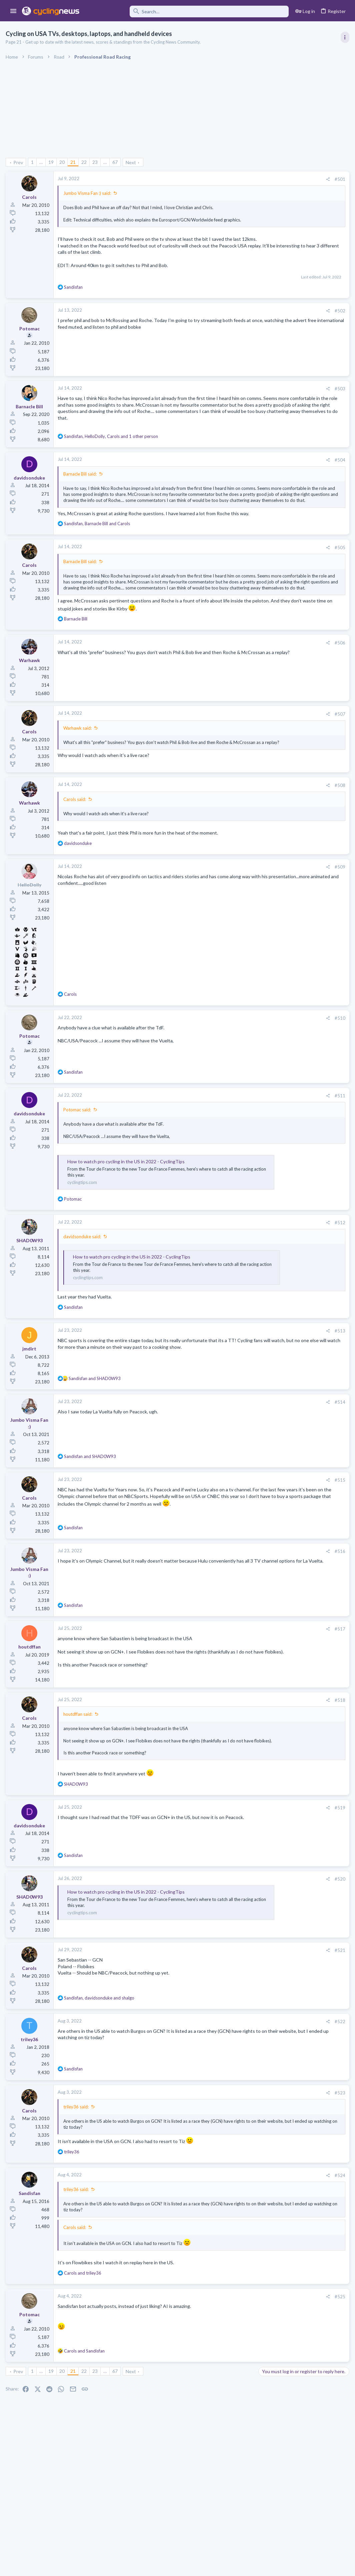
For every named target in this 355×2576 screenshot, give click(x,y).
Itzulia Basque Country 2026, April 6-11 (301, 413)
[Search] (189, 11)
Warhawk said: (78, 777)
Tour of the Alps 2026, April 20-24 (295, 804)
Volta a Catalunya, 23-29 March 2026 (298, 484)
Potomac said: (78, 1159)
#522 (232, 2077)
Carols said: (75, 849)
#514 (232, 1452)
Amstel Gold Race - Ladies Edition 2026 (301, 719)
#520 (232, 1935)
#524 (232, 2231)
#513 (232, 1380)
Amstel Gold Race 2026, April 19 (293, 592)
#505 (232, 578)
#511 (232, 1145)
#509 (232, 917)
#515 (232, 1530)
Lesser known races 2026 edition (294, 694)
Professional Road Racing (284, 400)
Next (132, 162)
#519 (232, 1863)
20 (63, 162)
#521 (232, 2006)
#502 (232, 323)
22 (85, 162)
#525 (232, 2352)
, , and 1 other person (112, 448)
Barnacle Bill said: (81, 486)
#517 (232, 1678)
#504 (232, 472)
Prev (19, 162)
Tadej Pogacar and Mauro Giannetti (297, 745)
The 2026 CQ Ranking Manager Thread (301, 642)
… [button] (42, 162)
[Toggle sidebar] (344, 37)
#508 (232, 835)
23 (96, 162)
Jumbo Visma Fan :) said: (88, 193)
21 (74, 162)
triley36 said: (77, 2162)
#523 (232, 2148)
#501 (232, 179)
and (96, 1428)
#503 (232, 401)
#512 (232, 1272)
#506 (232, 692)
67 (116, 162)
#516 (232, 1601)
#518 (232, 1750)
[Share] (220, 179)
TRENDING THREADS (270, 361)
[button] (13, 11)
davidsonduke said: (83, 1286)
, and (98, 554)
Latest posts (264, 628)
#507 (232, 763)
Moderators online (272, 833)
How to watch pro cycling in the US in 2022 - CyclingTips (127, 1211)
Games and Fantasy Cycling (287, 654)
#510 (232, 1068)
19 (52, 162)
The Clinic (269, 757)
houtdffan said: (78, 1764)
